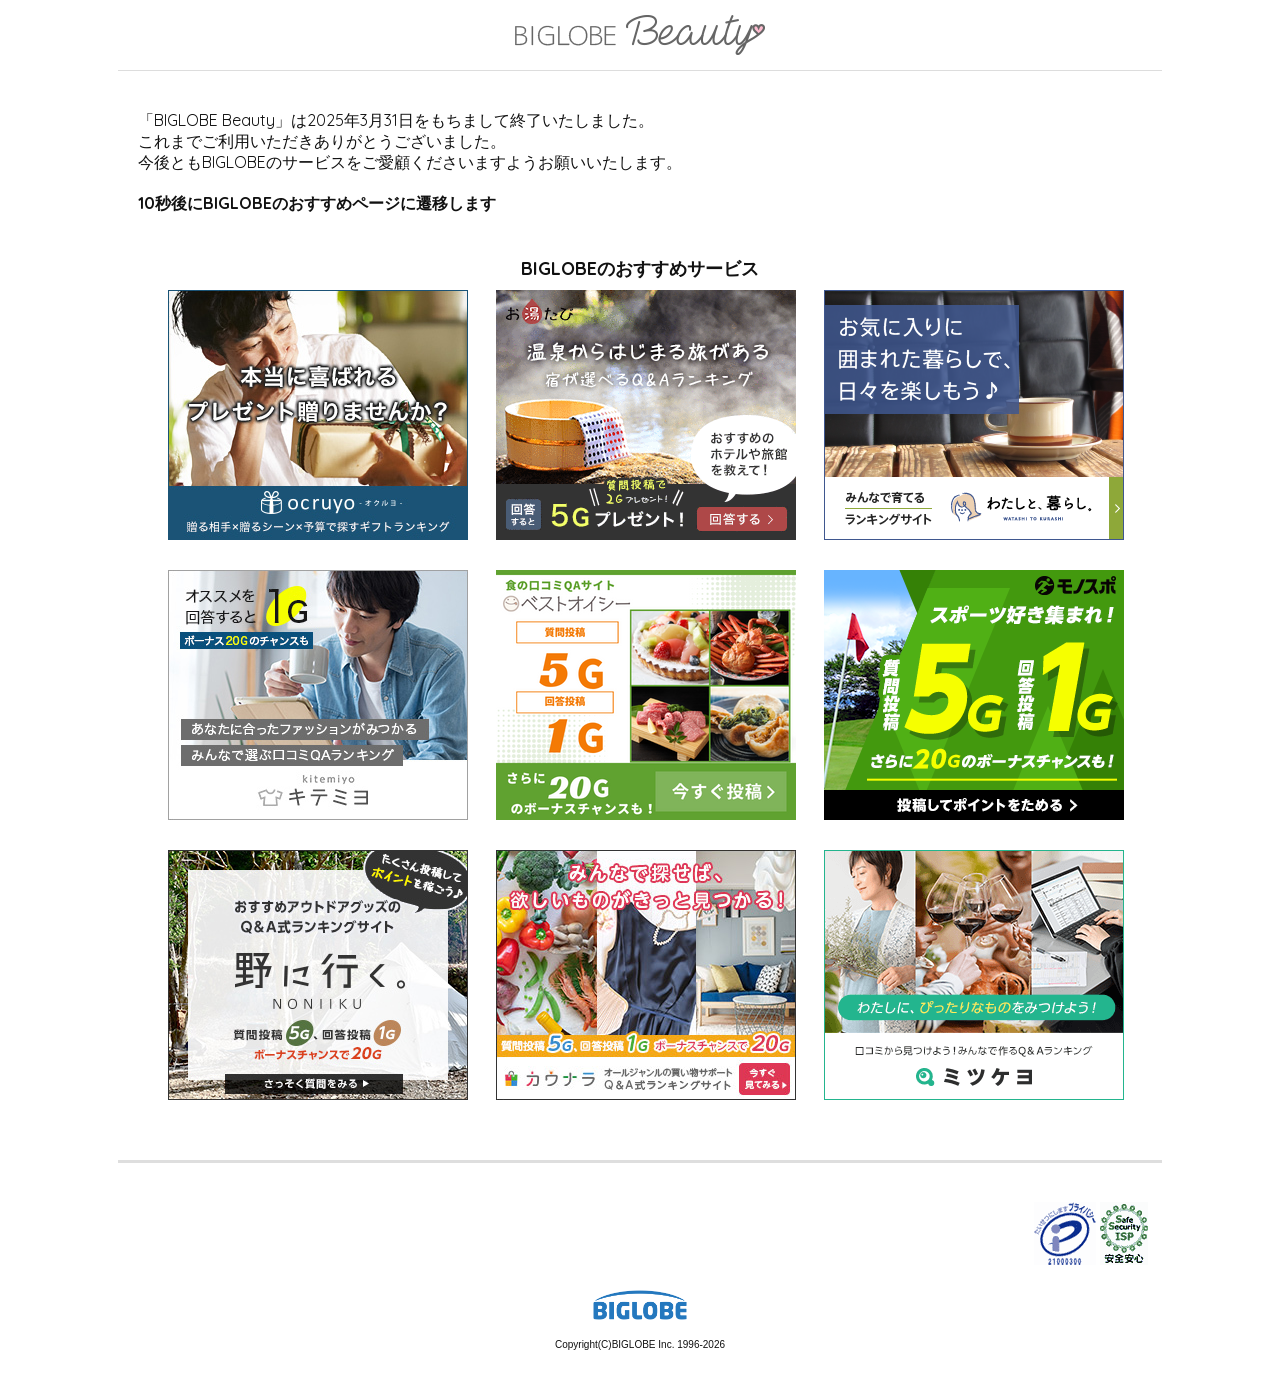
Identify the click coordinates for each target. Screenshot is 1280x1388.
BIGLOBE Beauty (640, 37)
